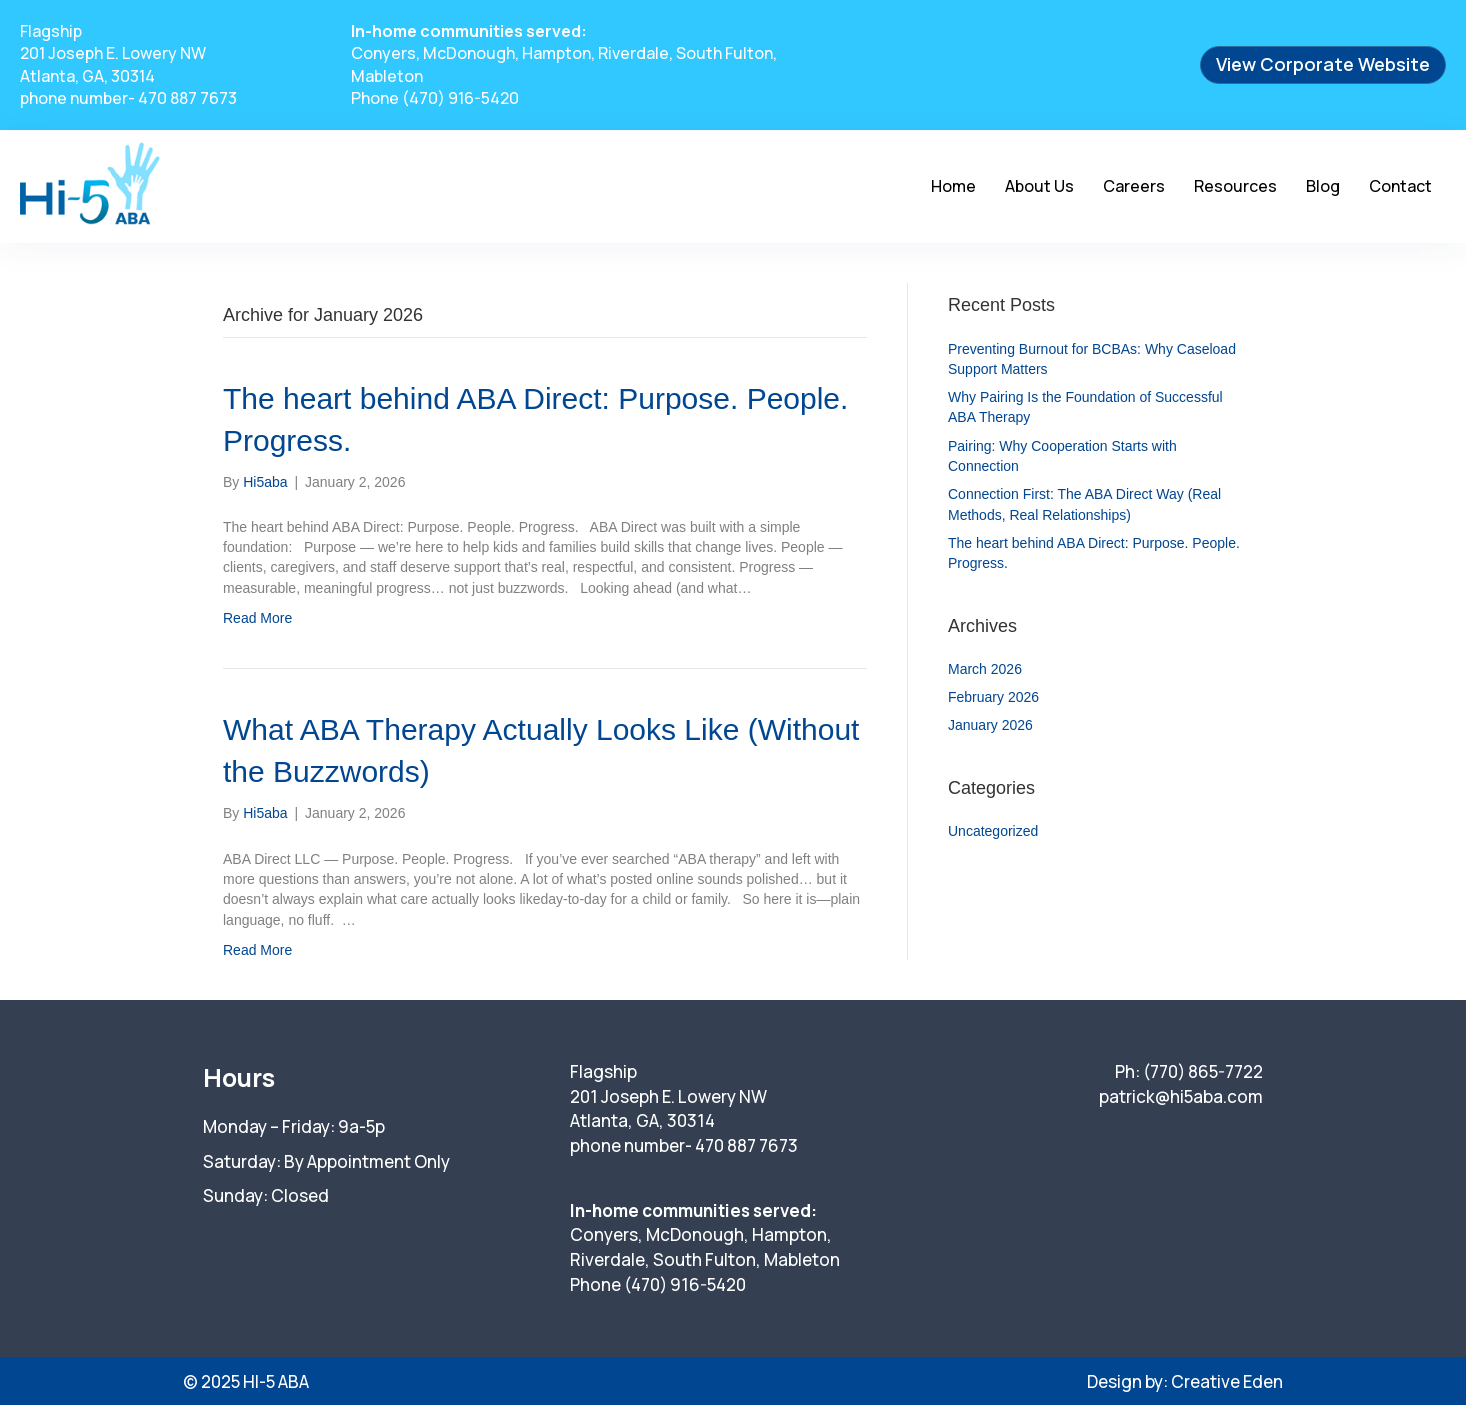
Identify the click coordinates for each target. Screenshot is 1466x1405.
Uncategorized (993, 831)
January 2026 (990, 725)
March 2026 (985, 669)
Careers (1134, 186)
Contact (1400, 186)
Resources (1235, 186)
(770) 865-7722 (1203, 1071)
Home (953, 186)
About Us (1039, 186)
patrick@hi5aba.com (1181, 1096)
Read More (257, 618)
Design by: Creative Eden (1185, 1381)
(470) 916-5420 (460, 98)
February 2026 (993, 697)
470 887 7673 (187, 98)
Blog (1323, 186)
